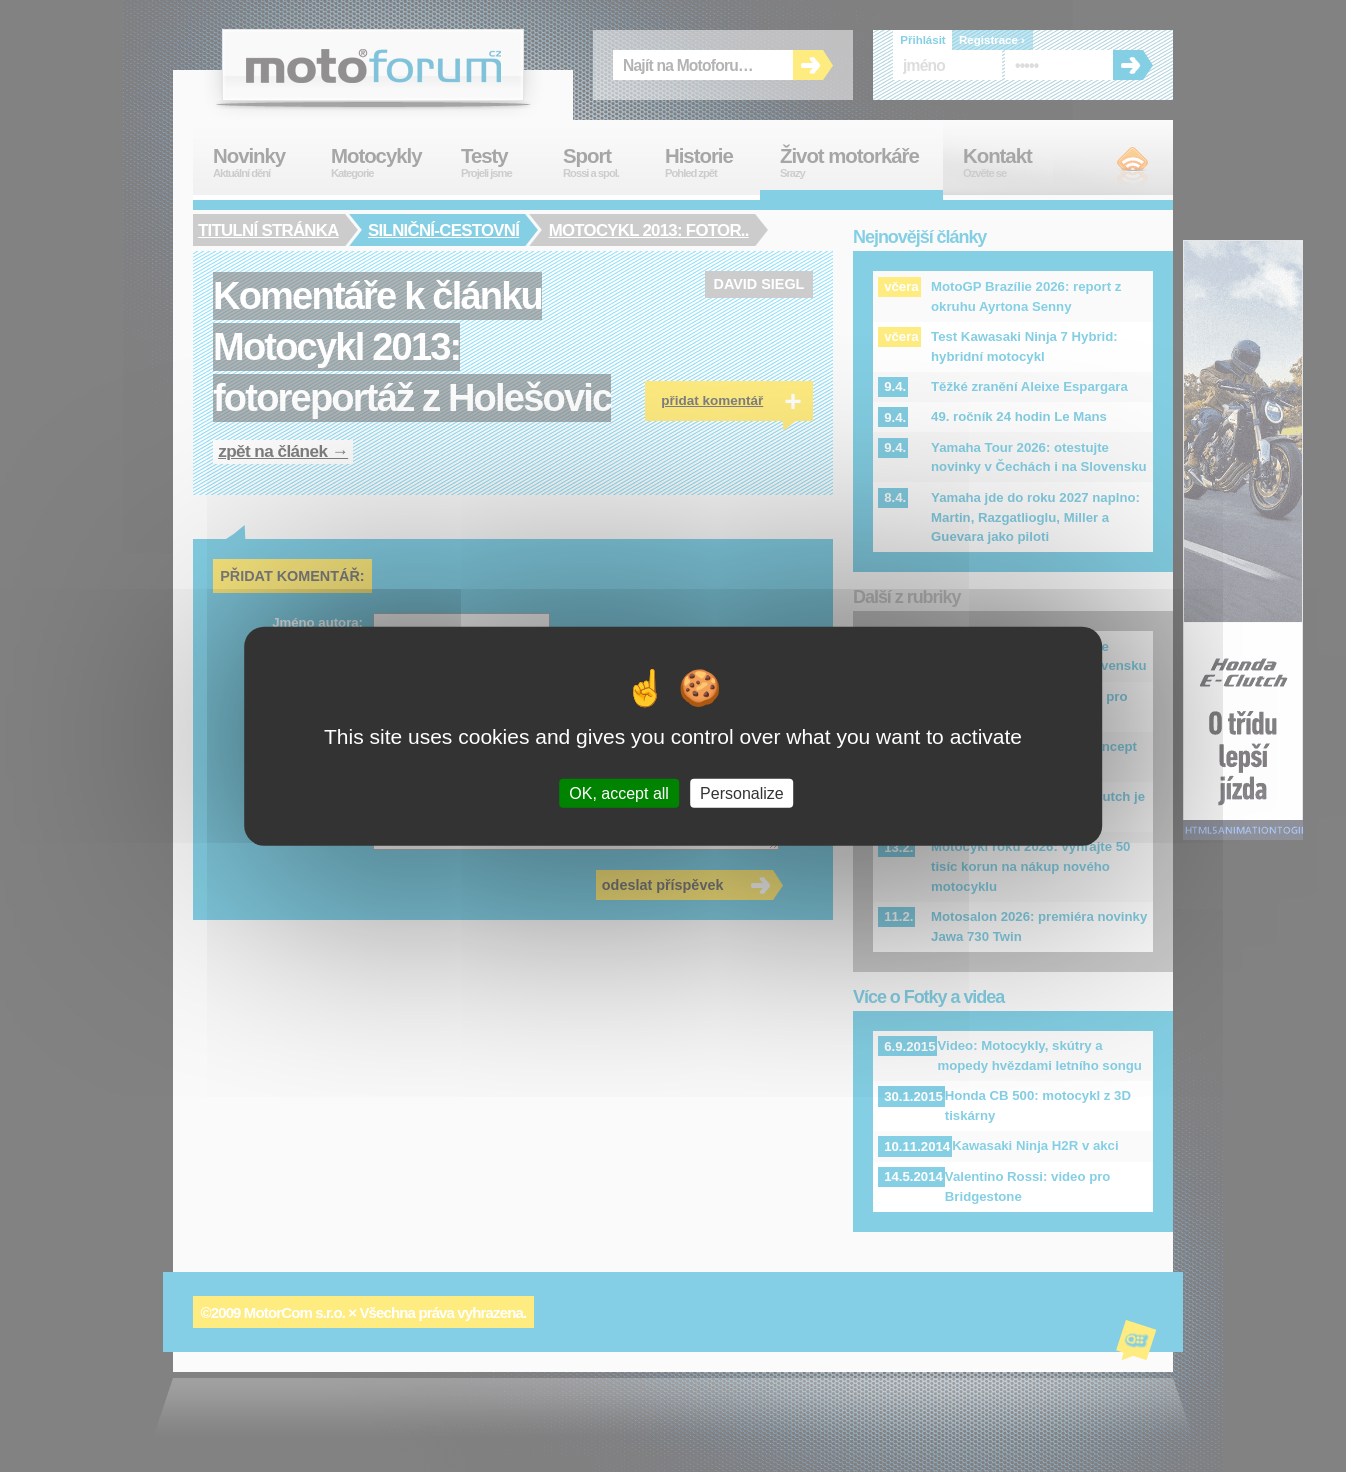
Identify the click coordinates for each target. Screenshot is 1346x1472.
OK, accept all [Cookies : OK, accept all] (619, 792)
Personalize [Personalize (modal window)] (742, 792)
